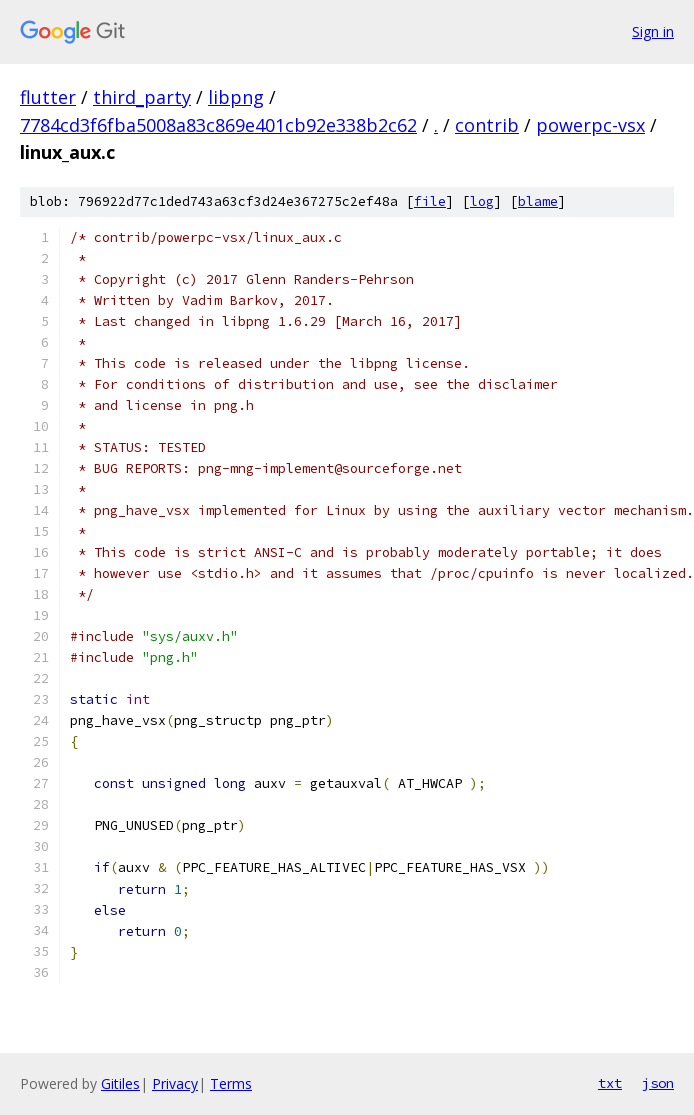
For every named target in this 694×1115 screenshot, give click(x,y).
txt (610, 1083)
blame (538, 201)
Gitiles (120, 1083)
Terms (231, 1083)
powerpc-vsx (590, 125)
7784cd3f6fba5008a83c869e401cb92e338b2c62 (218, 125)
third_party (142, 97)
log (482, 201)
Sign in (653, 31)
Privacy (175, 1083)
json (658, 1083)
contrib (487, 125)
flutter (48, 97)
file (430, 201)
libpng (236, 97)
